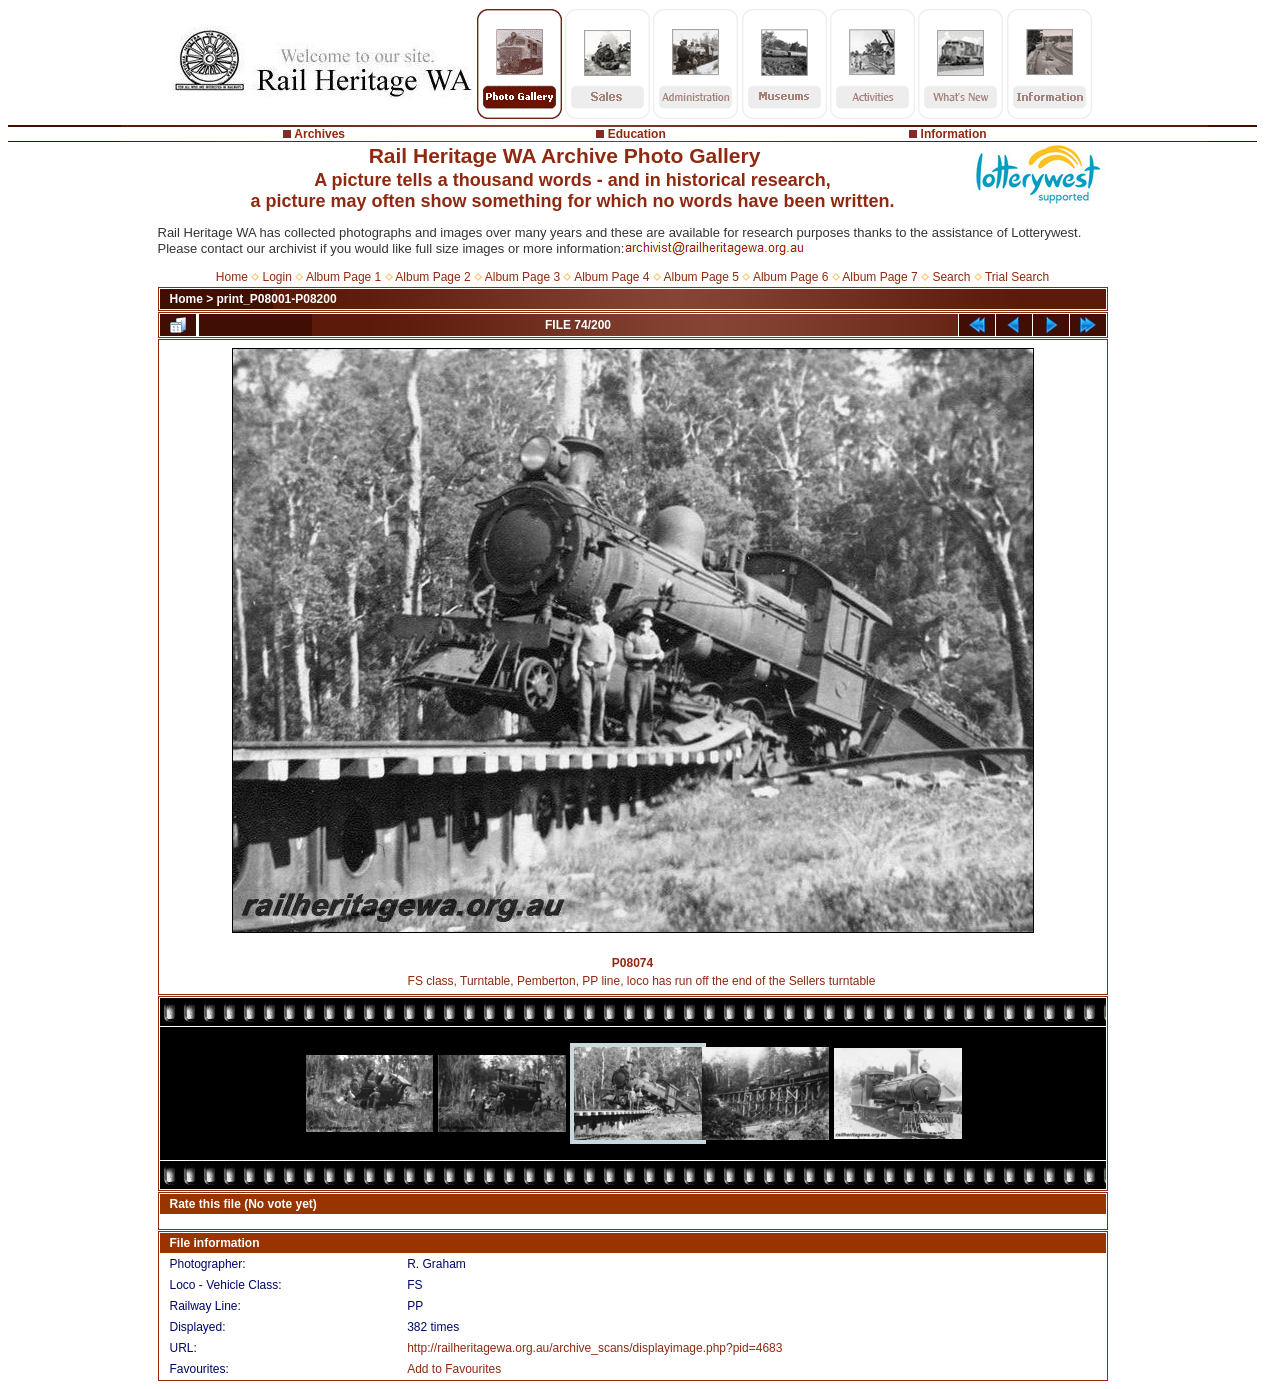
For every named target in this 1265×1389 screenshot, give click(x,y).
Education (637, 134)
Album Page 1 (343, 277)
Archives (319, 134)
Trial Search (1017, 277)
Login (277, 277)
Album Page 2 (432, 277)
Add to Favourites (454, 1369)
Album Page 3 (522, 277)
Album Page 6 (790, 277)
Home (232, 277)
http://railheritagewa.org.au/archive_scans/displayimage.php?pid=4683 (594, 1348)
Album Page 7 (879, 277)
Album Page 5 (701, 277)
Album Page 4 (611, 277)
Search (951, 277)
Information (954, 134)
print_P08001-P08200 (277, 299)
